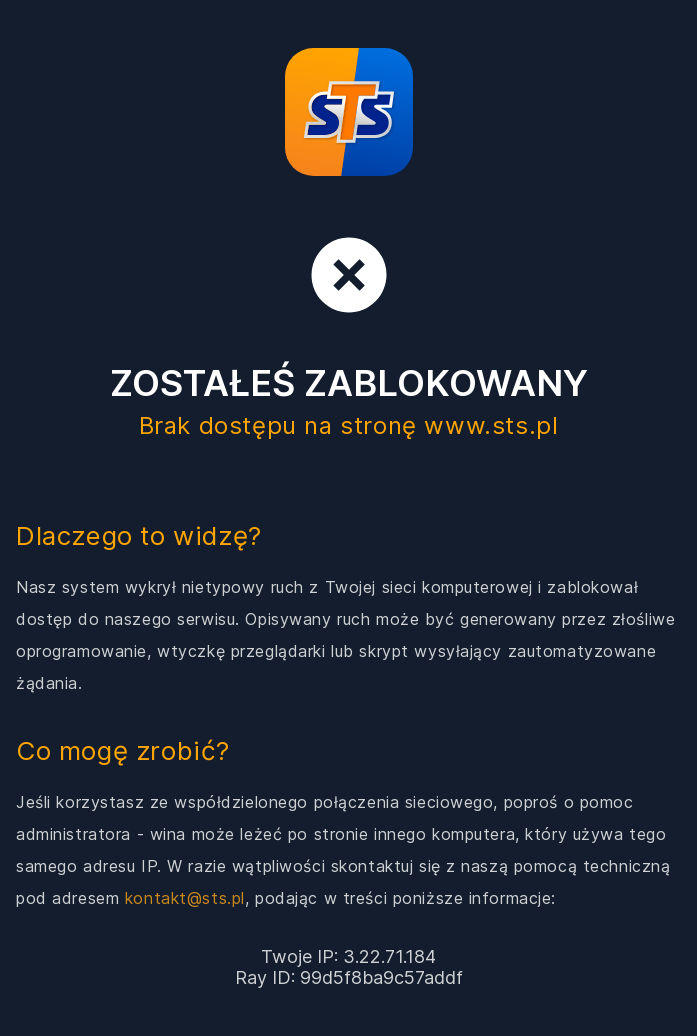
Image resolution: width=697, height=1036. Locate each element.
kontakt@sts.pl (185, 898)
